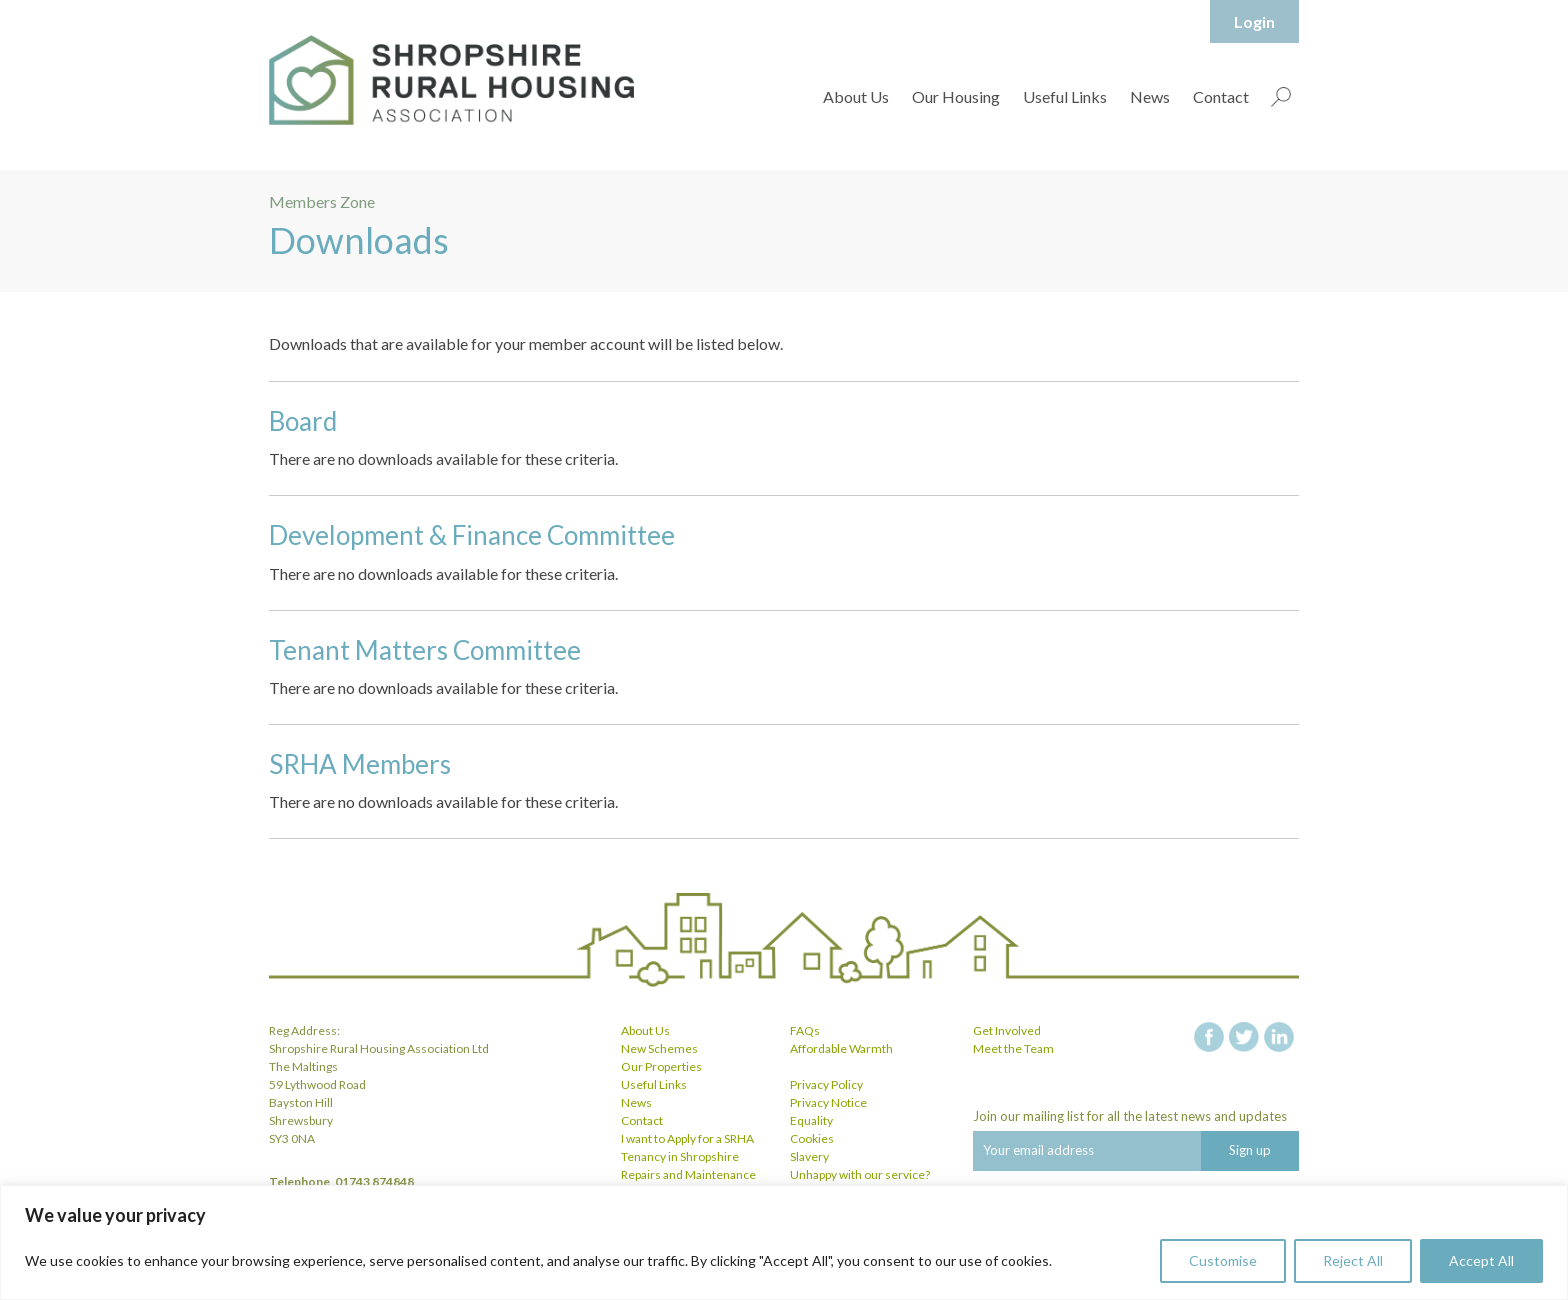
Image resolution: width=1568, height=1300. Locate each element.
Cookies (812, 1138)
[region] (784, 1242)
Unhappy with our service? (860, 1174)
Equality (811, 1120)
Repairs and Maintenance (688, 1174)
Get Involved (1007, 1030)
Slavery (809, 1156)
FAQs (805, 1030)
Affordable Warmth (841, 1048)
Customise (1223, 1260)
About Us (856, 96)
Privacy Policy (826, 1084)
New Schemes (659, 1048)
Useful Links (1065, 96)
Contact (1221, 96)
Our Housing (956, 96)
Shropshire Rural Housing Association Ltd (451, 80)
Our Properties (661, 1066)
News (1150, 96)
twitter (1244, 1037)
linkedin (1279, 1037)
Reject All (1353, 1260)
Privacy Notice (828, 1102)
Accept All (1481, 1260)
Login (1254, 21)
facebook (1209, 1037)
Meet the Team (1013, 1048)
